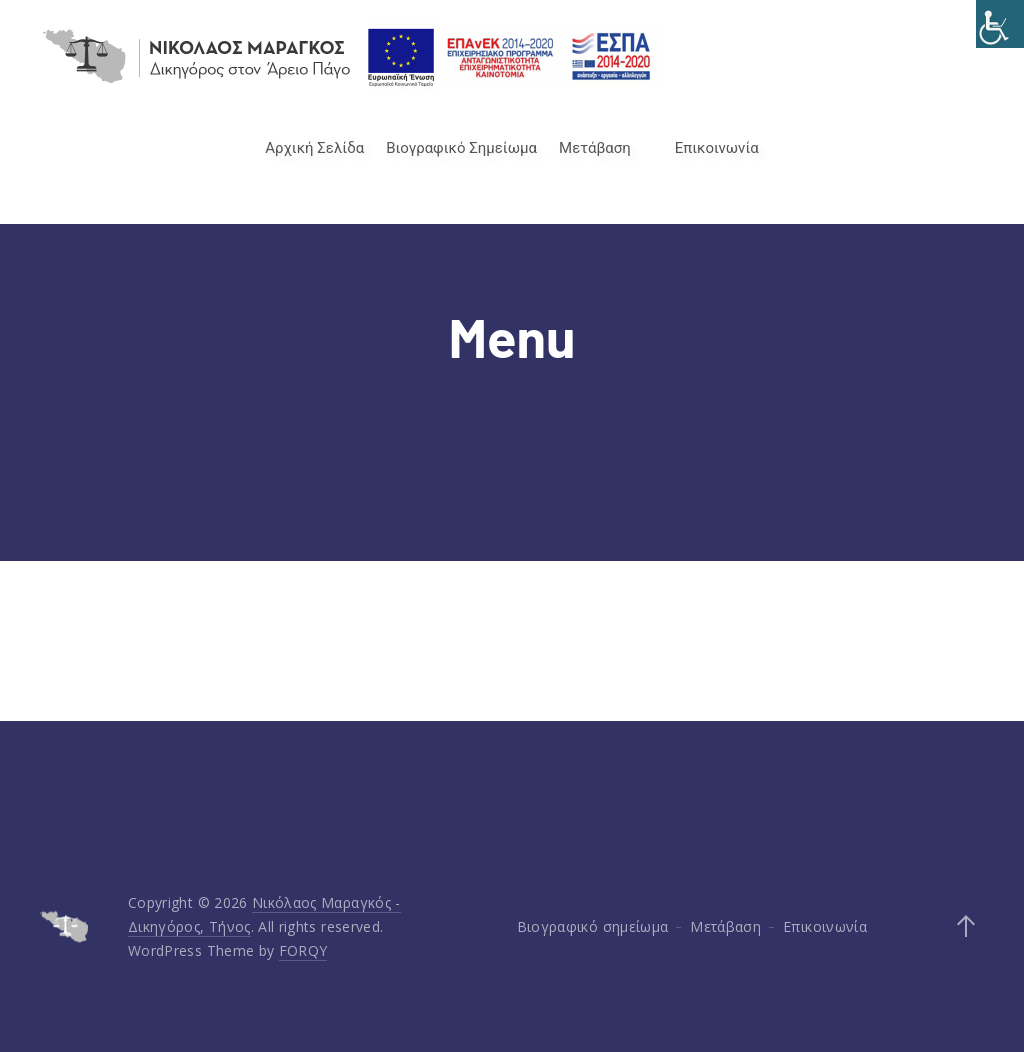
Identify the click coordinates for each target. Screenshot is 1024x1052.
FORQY (303, 950)
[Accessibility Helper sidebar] (1000, 24)
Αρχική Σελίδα (314, 148)
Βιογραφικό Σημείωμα (461, 148)
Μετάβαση (595, 148)
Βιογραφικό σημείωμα (593, 926)
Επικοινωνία (717, 148)
